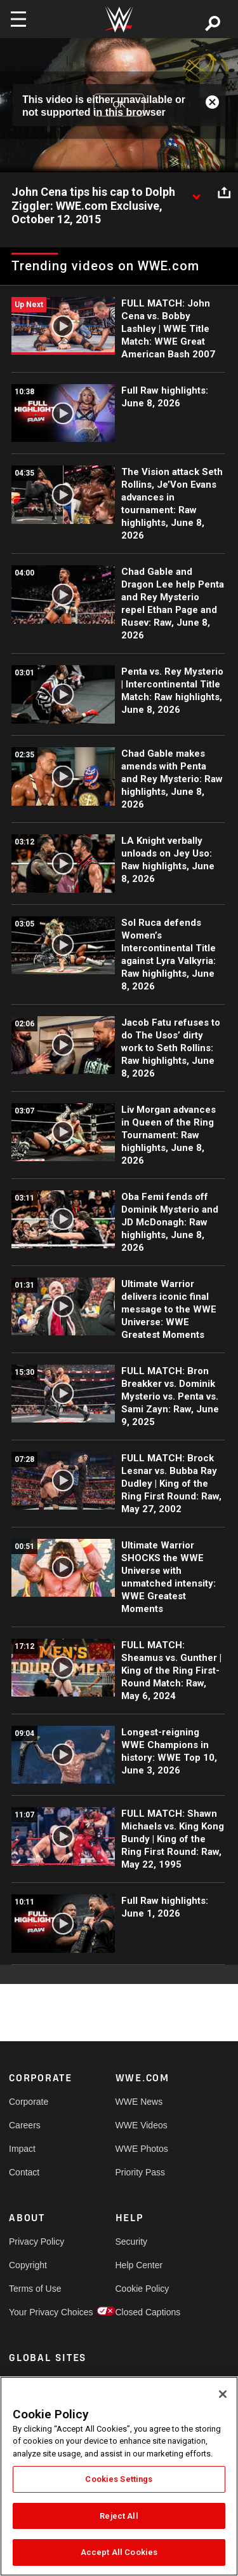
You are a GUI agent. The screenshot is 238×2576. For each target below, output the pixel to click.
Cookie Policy (142, 2288)
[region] (119, 2476)
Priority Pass (141, 2172)
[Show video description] (196, 193)
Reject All (119, 2516)
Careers (25, 2125)
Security (132, 2241)
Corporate (28, 2102)
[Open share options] (224, 193)
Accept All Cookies (119, 2552)
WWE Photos (142, 2149)
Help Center (139, 2265)
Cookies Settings (118, 2479)
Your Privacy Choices (35, 2312)
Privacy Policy (35, 2241)
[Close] (223, 2394)
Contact (24, 2172)
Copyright (28, 2265)
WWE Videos (142, 2125)
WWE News (139, 2102)
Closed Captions (142, 2312)
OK (118, 105)
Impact (22, 2149)
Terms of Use (35, 2288)
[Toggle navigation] (18, 19)
